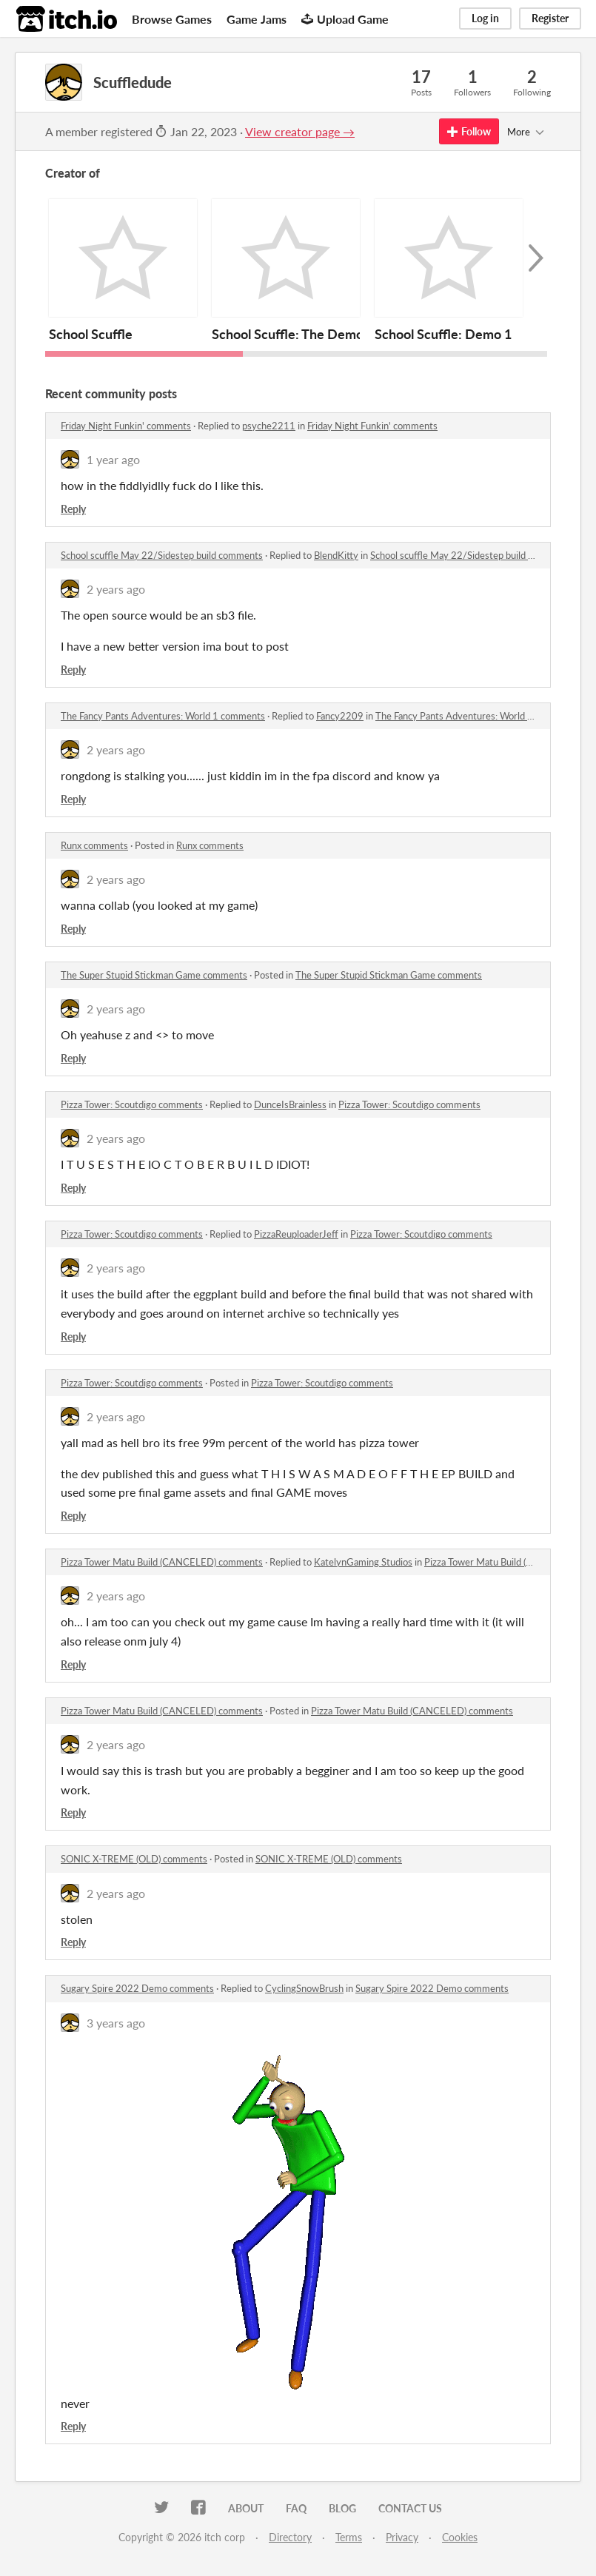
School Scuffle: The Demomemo (306, 334)
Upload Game (345, 19)
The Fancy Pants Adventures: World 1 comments (163, 716)
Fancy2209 (340, 716)
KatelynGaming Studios (363, 1562)
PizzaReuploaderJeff (296, 1234)
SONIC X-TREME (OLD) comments (134, 1859)
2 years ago (116, 589)
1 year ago (113, 459)
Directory (290, 2537)
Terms (348, 2537)
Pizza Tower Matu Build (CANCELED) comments (162, 1562)
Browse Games (172, 19)
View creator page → (300, 131)
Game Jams (257, 19)
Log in (485, 18)
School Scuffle (91, 334)
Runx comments (94, 845)
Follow (469, 131)
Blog (342, 2508)
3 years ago (116, 2023)
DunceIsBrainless (290, 1104)
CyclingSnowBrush (304, 1988)
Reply (73, 509)
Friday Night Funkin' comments (126, 426)
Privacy (402, 2537)
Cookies (460, 2537)
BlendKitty (336, 555)
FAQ (296, 2508)
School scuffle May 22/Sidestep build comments (162, 555)
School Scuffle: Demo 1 (443, 334)
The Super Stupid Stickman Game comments (154, 975)
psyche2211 (268, 426)
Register (550, 18)
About (246, 2508)
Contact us (410, 2508)
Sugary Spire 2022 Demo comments (137, 1988)
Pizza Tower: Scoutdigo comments (132, 1104)
